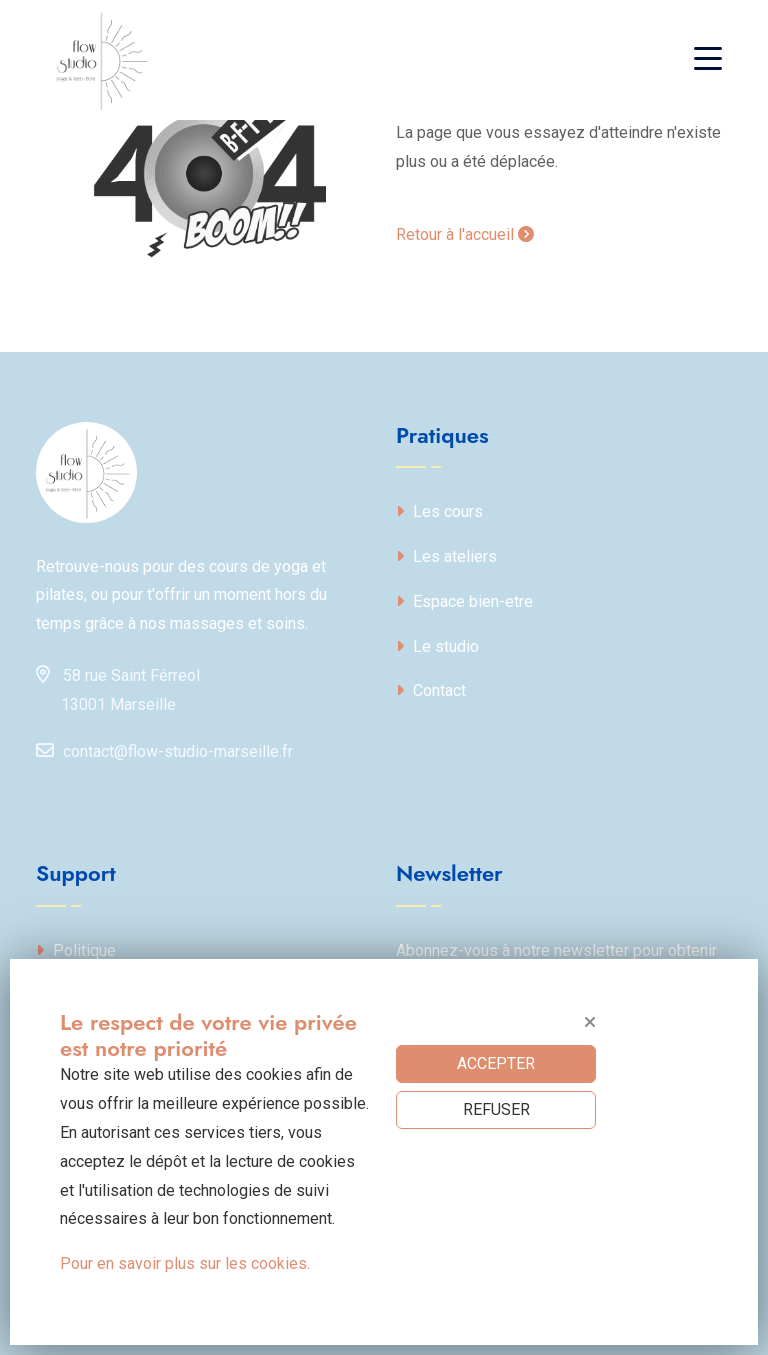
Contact (431, 690)
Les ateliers (446, 556)
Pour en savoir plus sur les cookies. (185, 1263)
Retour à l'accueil (465, 234)
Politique (76, 950)
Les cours (439, 511)
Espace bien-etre (464, 601)
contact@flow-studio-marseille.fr (164, 750)
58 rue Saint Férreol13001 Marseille (118, 686)
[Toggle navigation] (713, 60)
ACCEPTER (496, 1063)
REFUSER (496, 1109)
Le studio (437, 646)
